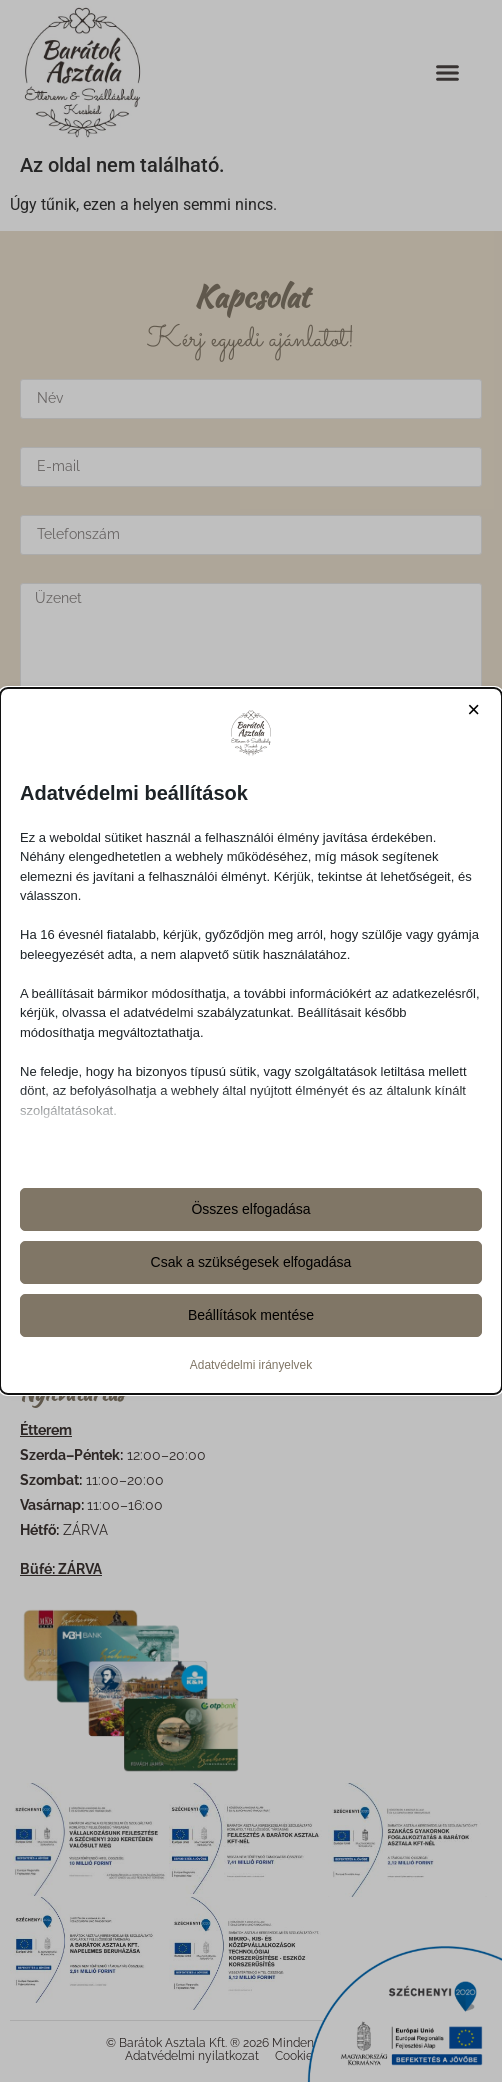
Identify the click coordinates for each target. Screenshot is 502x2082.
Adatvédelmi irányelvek (251, 1365)
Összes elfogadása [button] (250, 1209)
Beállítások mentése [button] (251, 1315)
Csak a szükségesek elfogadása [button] (251, 1262)
